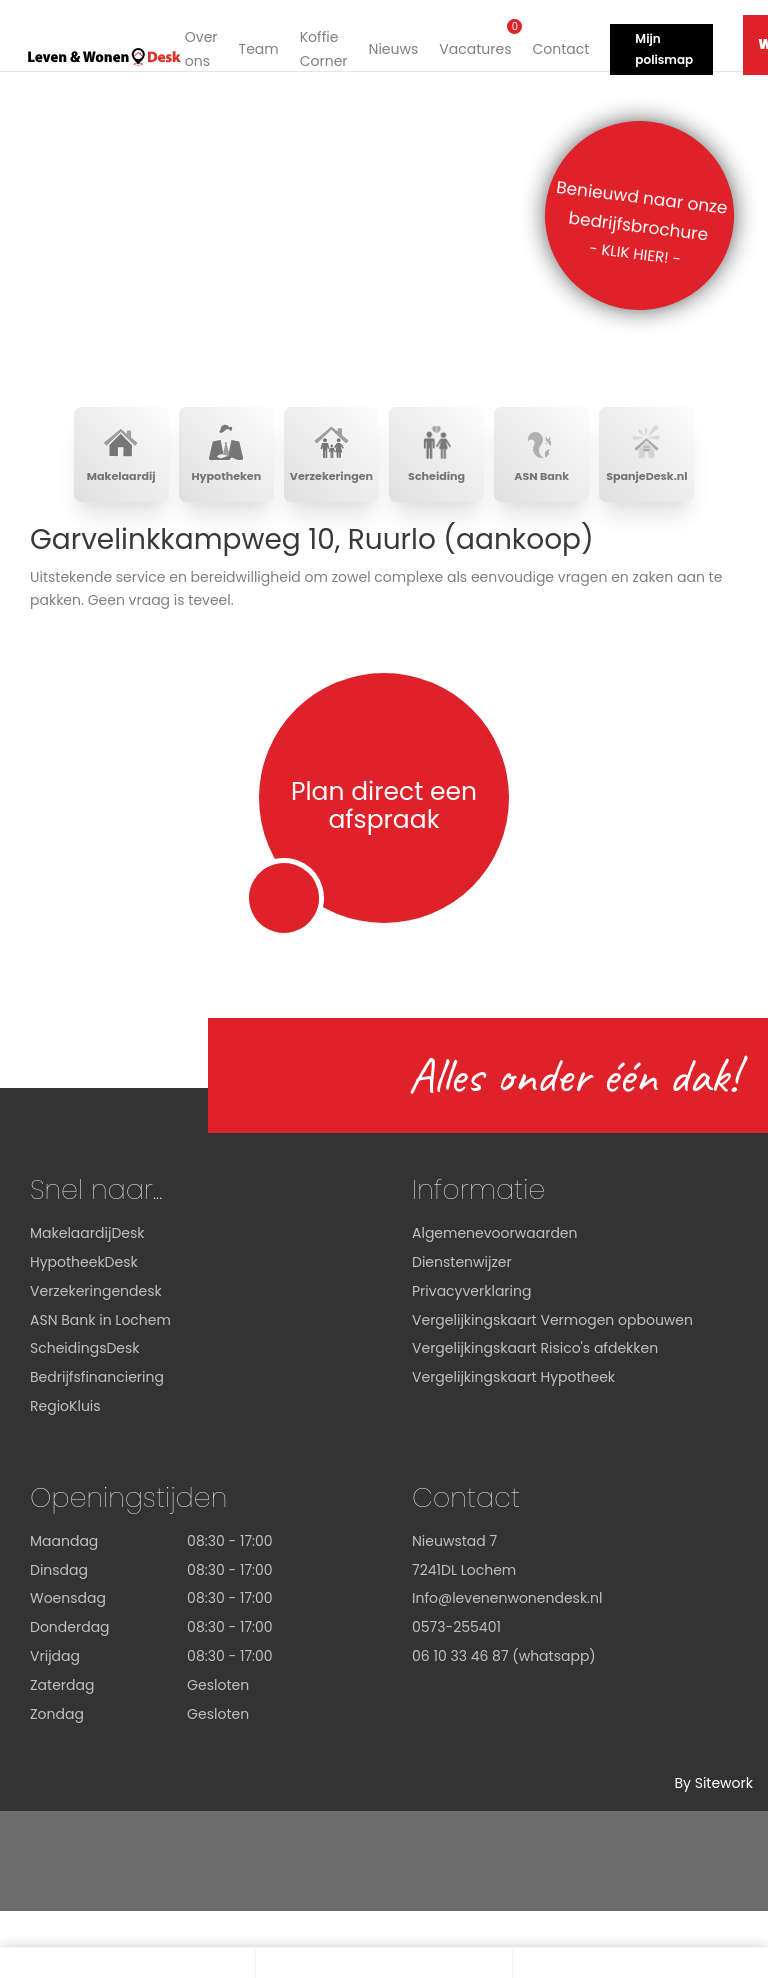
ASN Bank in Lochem (100, 1324)
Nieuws (388, 45)
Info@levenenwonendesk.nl (507, 1603)
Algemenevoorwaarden (495, 1238)
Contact (555, 45)
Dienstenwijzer (462, 1267)
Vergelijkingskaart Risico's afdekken (535, 1353)
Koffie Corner (319, 46)
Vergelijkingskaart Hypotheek (513, 1382)
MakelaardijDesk (87, 1238)
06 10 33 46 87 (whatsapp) (504, 1661)
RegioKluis (65, 1411)
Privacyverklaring (471, 1296)
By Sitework (713, 1788)
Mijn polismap (659, 45)
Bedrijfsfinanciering (97, 1382)
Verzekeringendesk (96, 1296)
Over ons (196, 46)
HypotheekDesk (84, 1267)
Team (253, 45)
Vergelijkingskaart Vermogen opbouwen (552, 1324)
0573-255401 (456, 1632)
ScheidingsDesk (85, 1353)
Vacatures (470, 38)
